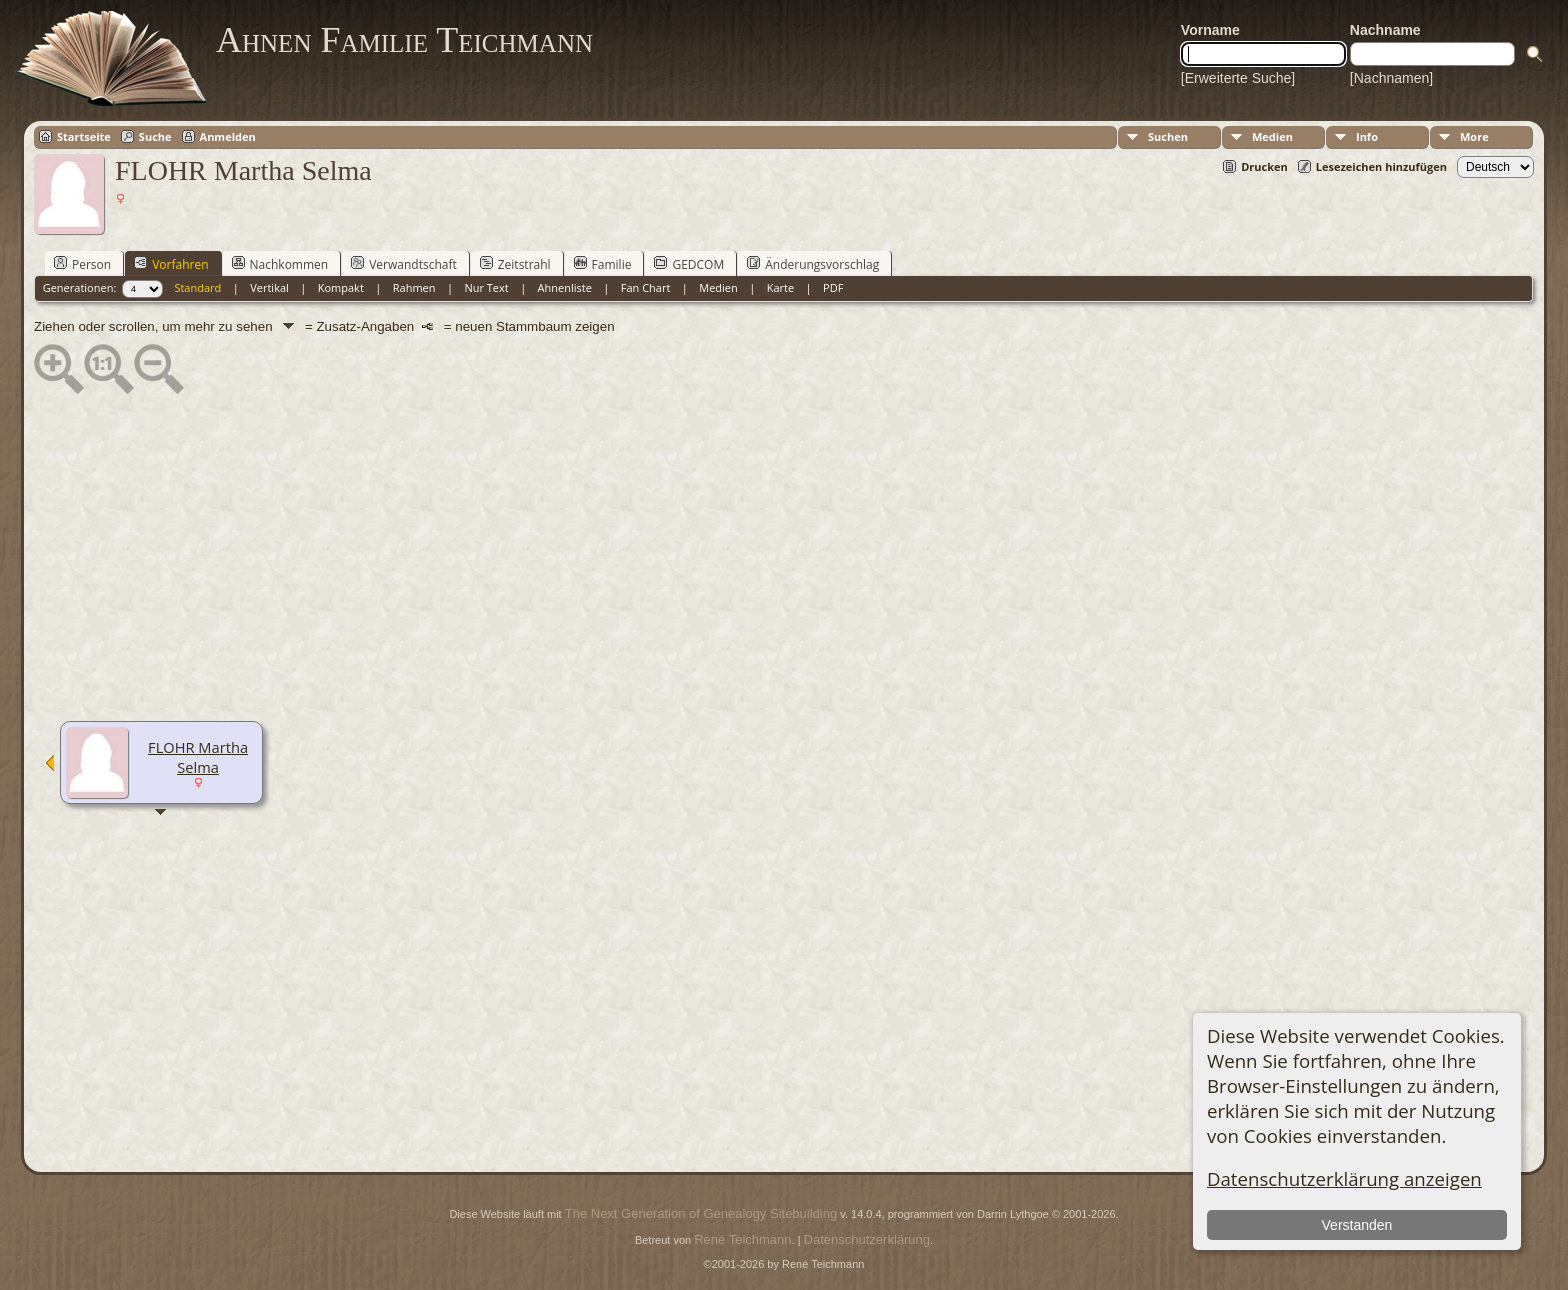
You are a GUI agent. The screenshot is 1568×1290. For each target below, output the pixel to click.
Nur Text (486, 287)
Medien (1272, 136)
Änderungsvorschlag (813, 264)
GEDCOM (689, 264)
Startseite (84, 136)
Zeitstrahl (515, 264)
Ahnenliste (565, 287)
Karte (780, 287)
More (1474, 136)
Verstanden (1357, 1225)
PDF (833, 287)
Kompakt (341, 287)
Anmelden (228, 136)
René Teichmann (742, 1239)
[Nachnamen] (1391, 78)
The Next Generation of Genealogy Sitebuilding (701, 1213)
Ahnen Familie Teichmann (404, 40)
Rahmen (414, 287)
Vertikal (269, 287)
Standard (197, 287)
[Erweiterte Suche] (1238, 78)
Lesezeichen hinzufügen (1381, 166)
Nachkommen (280, 264)
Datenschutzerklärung (867, 1239)
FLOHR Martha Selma (198, 757)
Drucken (1264, 166)
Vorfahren (171, 264)
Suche (155, 136)
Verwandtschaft (404, 264)
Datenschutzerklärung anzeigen (1344, 1178)
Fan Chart (646, 287)
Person (82, 264)
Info (1367, 136)
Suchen (1168, 136)
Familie (603, 264)
